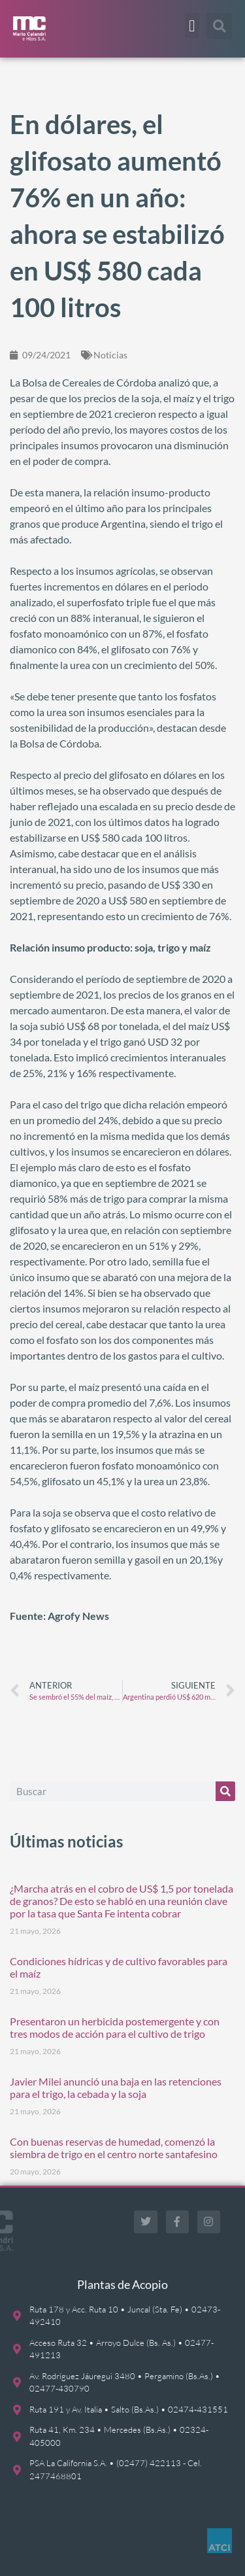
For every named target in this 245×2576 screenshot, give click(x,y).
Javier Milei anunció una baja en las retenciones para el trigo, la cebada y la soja (115, 2087)
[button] (192, 25)
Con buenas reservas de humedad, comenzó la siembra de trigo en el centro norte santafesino (114, 2147)
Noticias (110, 354)
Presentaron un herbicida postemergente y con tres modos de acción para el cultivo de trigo (115, 2027)
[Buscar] (225, 1791)
